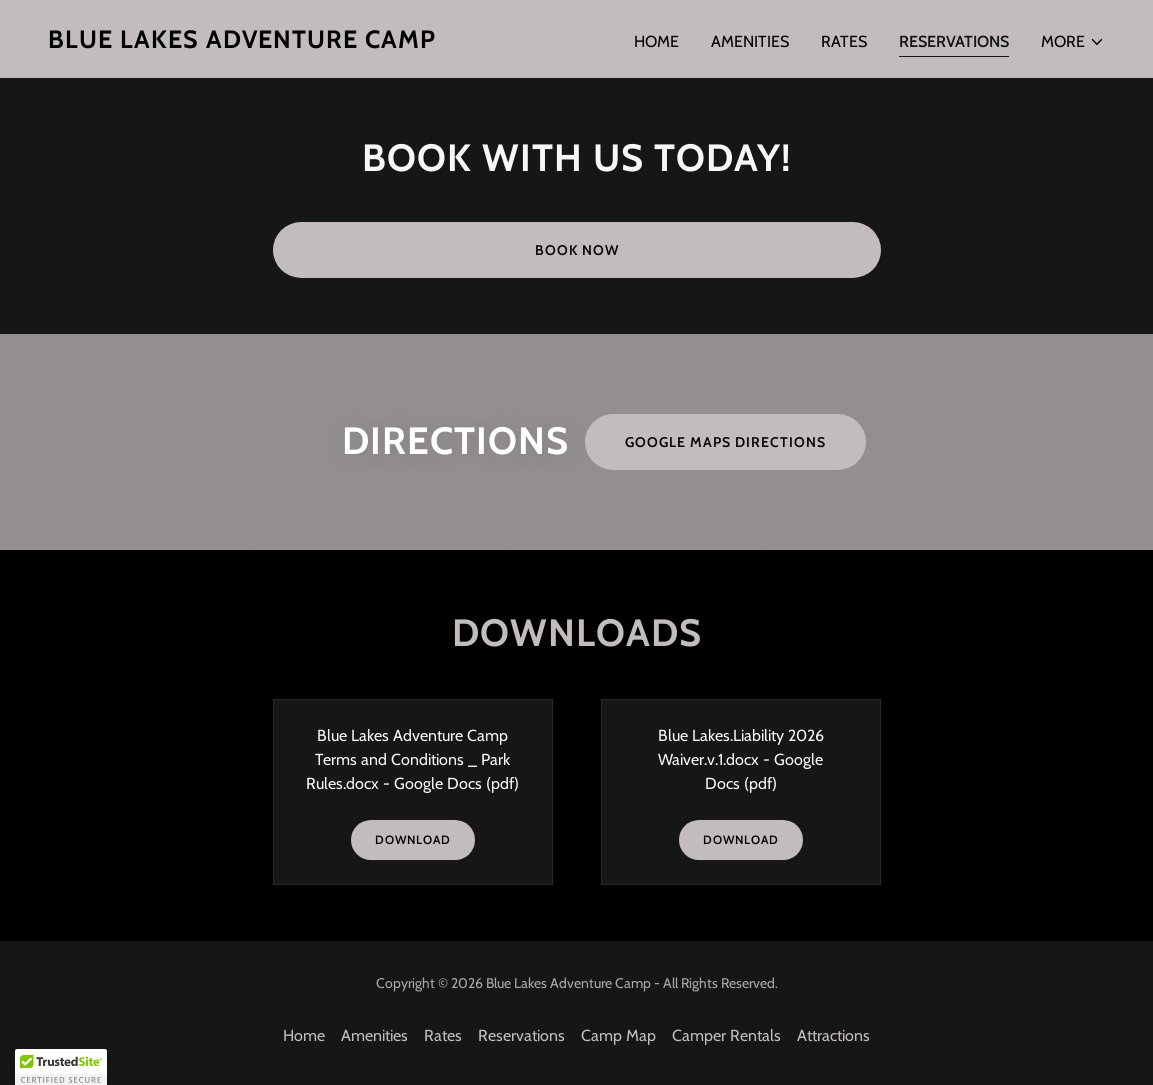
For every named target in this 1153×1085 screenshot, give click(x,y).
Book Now (577, 250)
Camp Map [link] (618, 1035)
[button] (1073, 42)
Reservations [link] (954, 41)
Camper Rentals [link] (726, 1035)
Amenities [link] (750, 41)
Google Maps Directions (725, 442)
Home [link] (656, 41)
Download (413, 839)
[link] (242, 42)
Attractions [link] (833, 1035)
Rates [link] (844, 41)
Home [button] (304, 1035)
